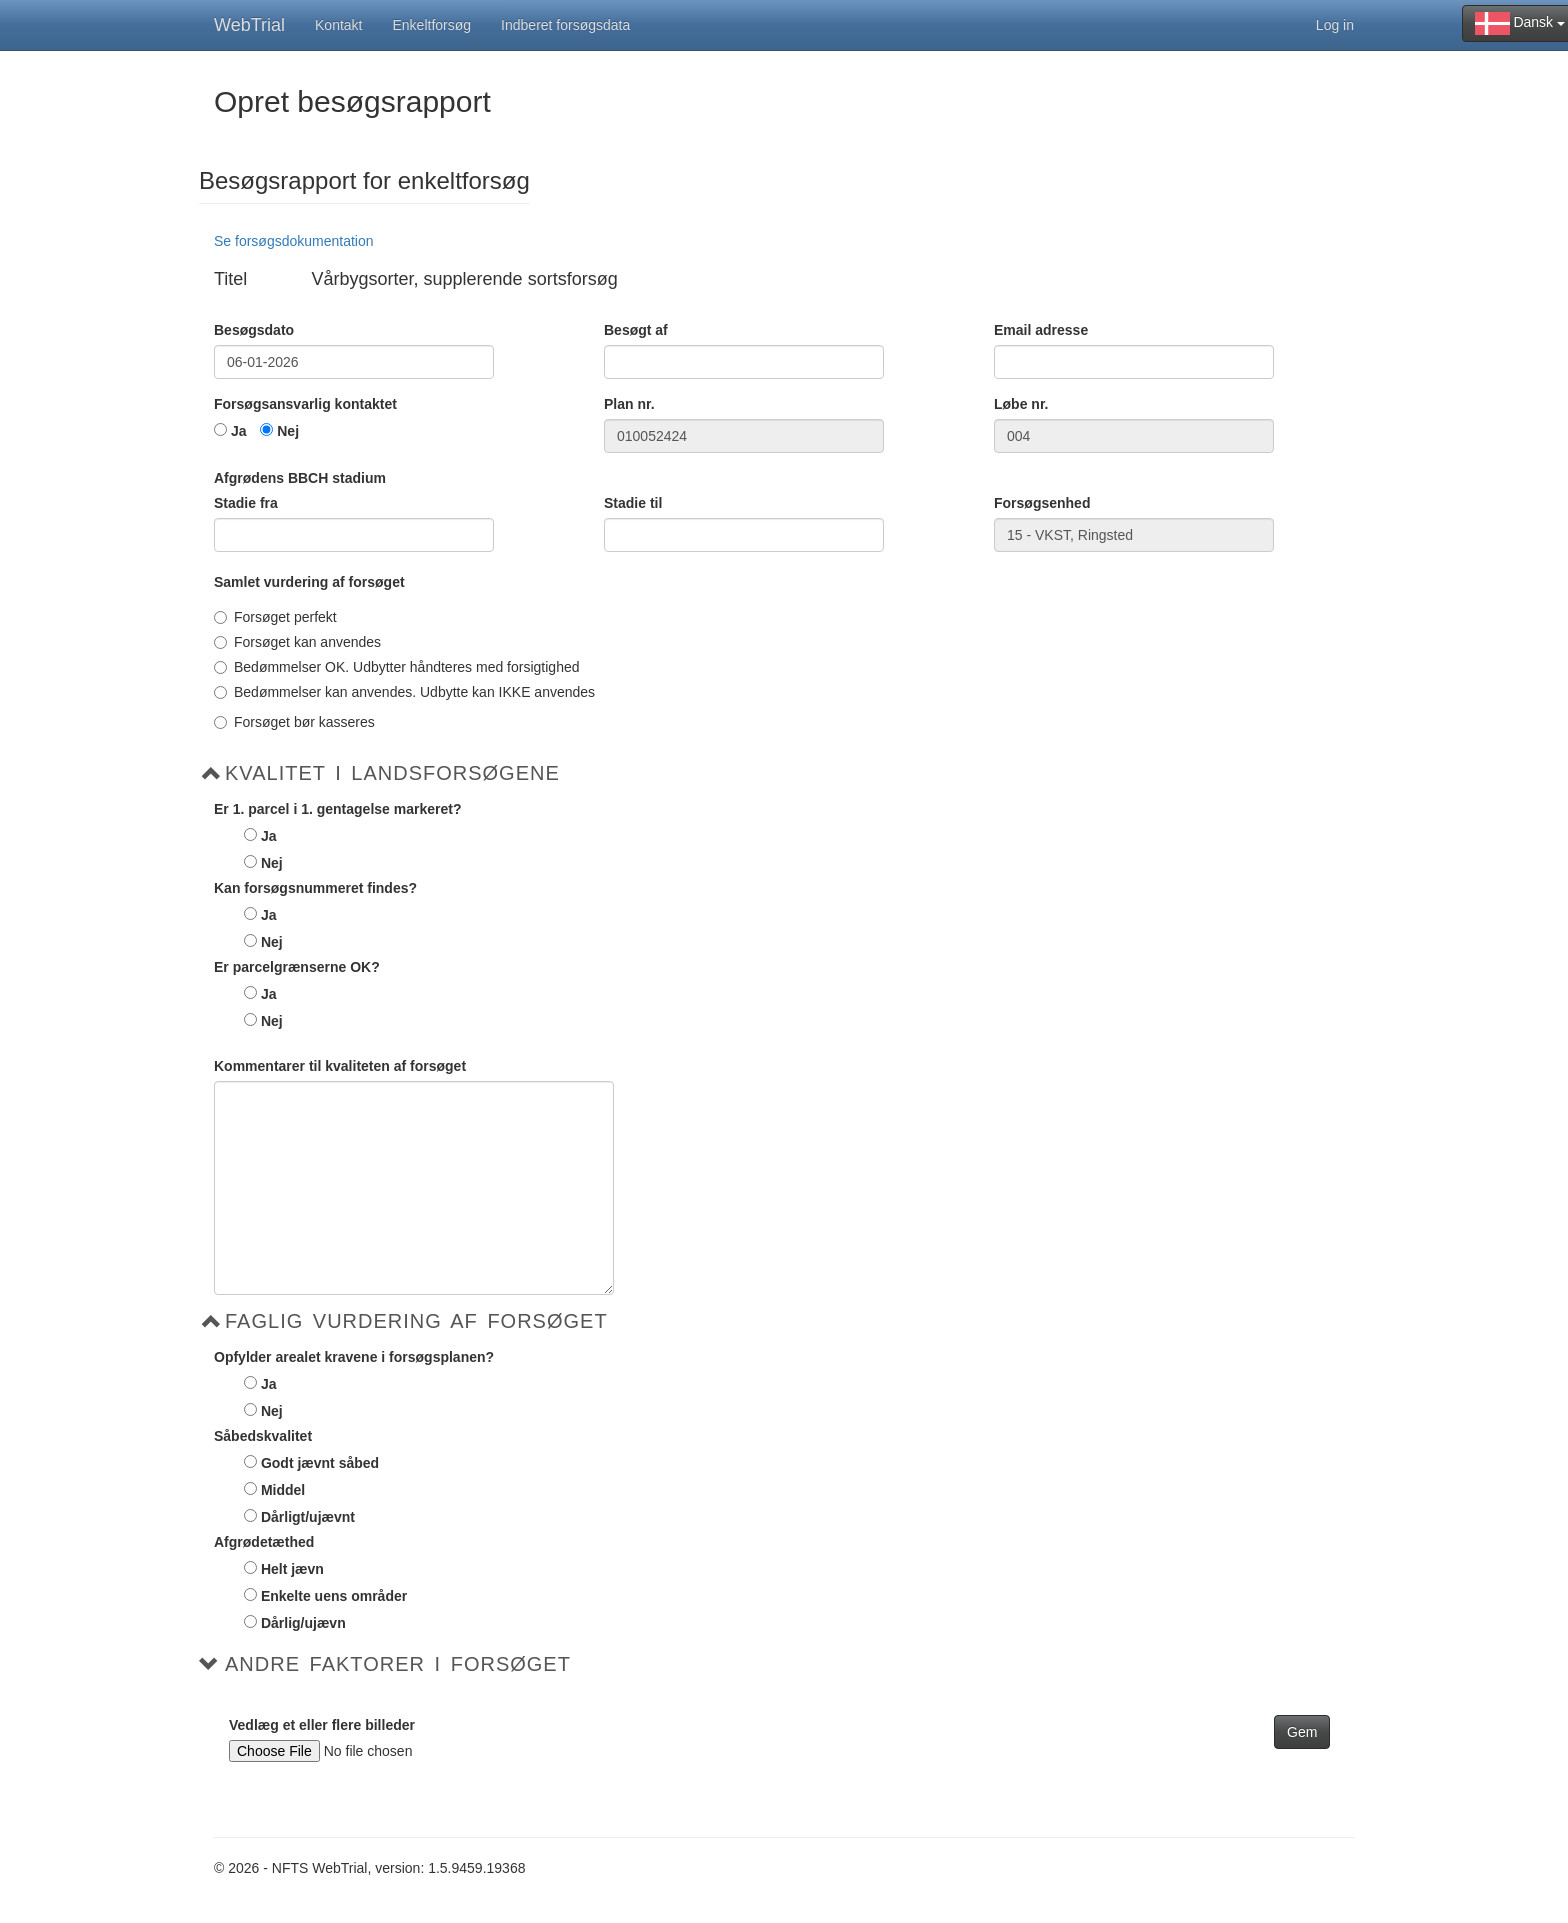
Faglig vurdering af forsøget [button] (416, 1321)
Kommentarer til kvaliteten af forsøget (340, 1066)
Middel (283, 1490)
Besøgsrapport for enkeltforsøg (364, 181)
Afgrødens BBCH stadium (300, 478)
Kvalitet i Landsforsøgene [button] (392, 773)
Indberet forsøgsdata (565, 25)
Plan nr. (629, 404)
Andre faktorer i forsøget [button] (398, 1664)
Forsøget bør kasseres (294, 722)
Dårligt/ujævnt (308, 1517)
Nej (288, 431)
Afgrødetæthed (264, 1542)
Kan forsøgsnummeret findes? (315, 888)
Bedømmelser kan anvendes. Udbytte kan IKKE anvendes (404, 692)
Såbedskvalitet (263, 1436)
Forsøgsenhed (1042, 503)
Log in (1335, 25)
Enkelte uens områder (334, 1596)
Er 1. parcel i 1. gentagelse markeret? (337, 809)
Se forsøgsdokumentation (294, 241)
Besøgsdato (254, 330)
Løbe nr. (1021, 404)
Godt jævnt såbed (320, 1463)
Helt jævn (292, 1569)
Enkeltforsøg (432, 25)
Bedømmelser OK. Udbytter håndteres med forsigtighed (397, 667)
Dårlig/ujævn (303, 1623)
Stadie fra (246, 503)
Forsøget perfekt (275, 617)
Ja (239, 431)
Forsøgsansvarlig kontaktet (305, 404)
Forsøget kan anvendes (297, 642)
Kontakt (338, 25)
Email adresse (1041, 330)
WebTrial (249, 25)
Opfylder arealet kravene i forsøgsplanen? (354, 1357)
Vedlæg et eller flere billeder (322, 1725)
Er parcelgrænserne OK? (297, 967)
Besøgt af (636, 330)
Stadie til (633, 503)
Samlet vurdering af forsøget (309, 582)
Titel (230, 279)
